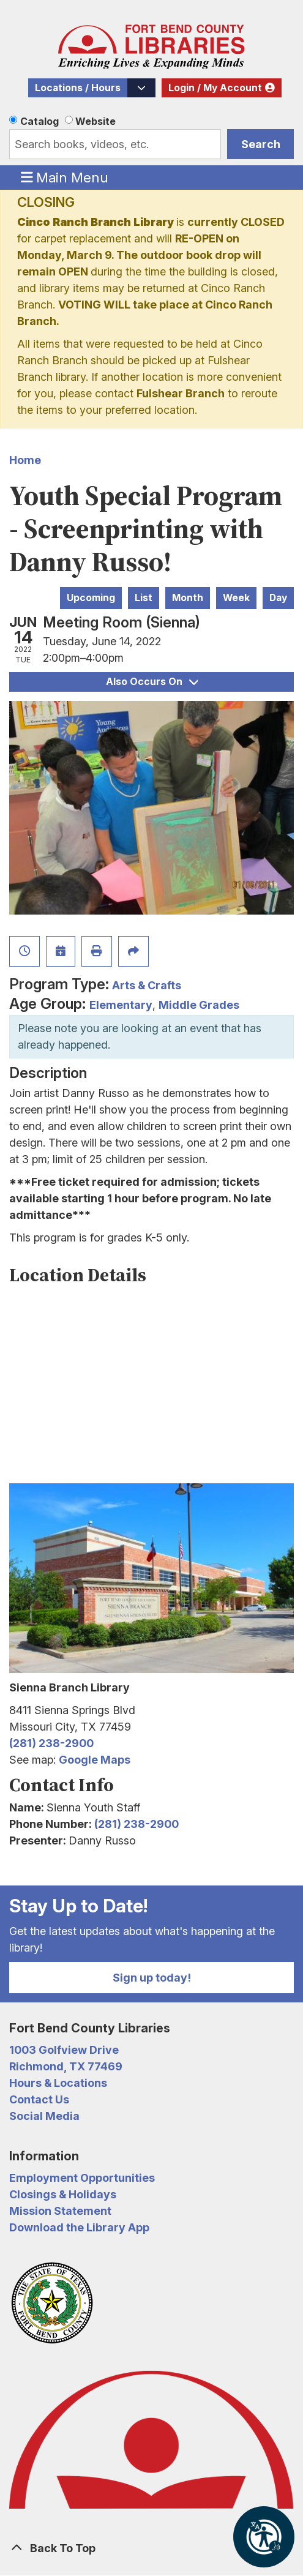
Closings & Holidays (62, 2194)
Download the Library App (79, 2227)
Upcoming (91, 598)
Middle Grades (199, 1004)
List (143, 598)
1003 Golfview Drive (64, 2049)
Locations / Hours (78, 88)
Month (187, 598)
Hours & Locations (58, 2082)
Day (278, 598)
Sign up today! (152, 1977)
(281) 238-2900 (51, 1743)
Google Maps (94, 1759)
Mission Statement (60, 2210)
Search (260, 144)
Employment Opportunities (82, 2177)
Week (236, 598)
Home (25, 460)
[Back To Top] (151, 2548)
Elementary (120, 1004)
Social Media (44, 2116)
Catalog (39, 121)
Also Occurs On (152, 681)
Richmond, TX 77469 (65, 2066)
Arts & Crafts (146, 985)
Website (95, 121)
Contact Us (39, 2099)
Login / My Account (215, 88)
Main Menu (65, 176)
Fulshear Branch (181, 393)
